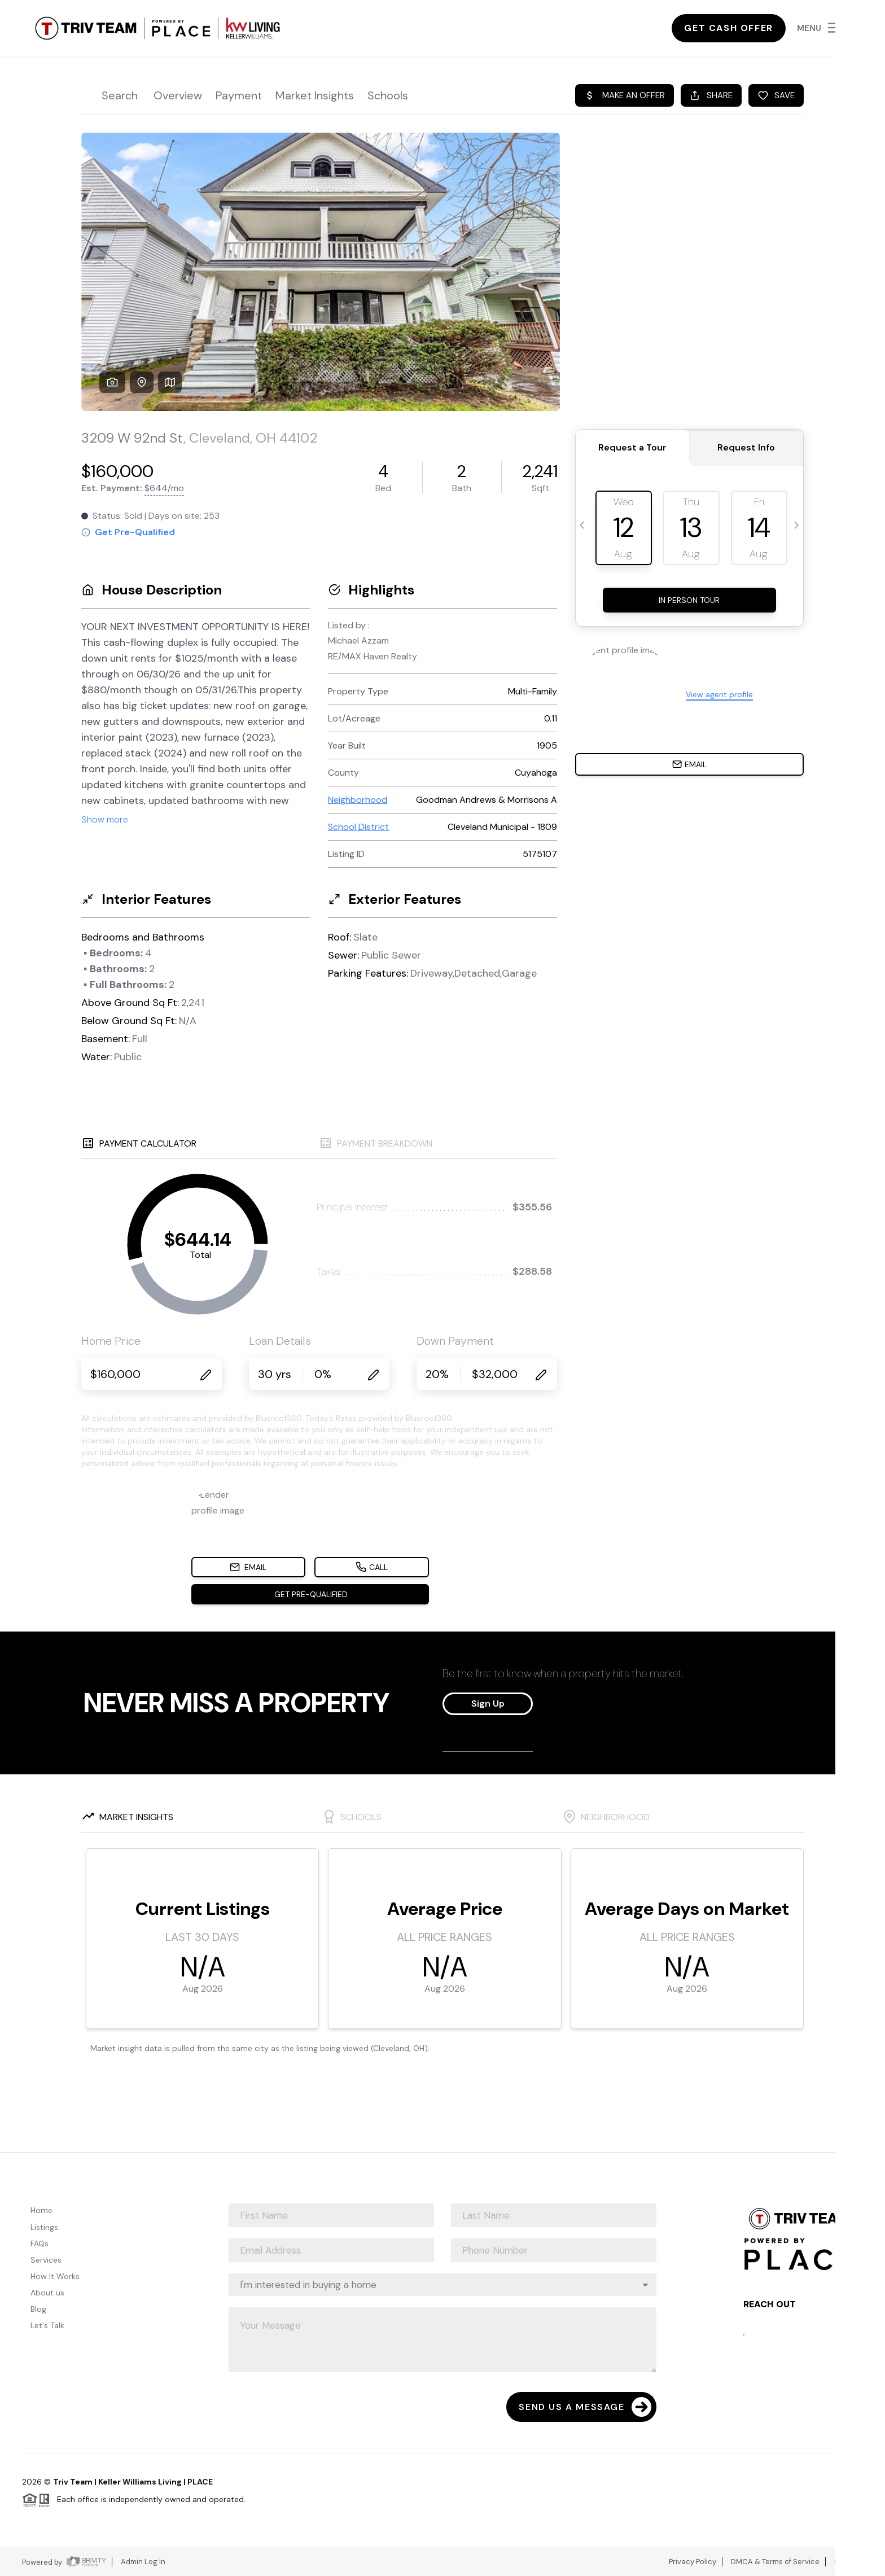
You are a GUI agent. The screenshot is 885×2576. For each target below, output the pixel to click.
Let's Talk (47, 2325)
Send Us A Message (585, 2407)
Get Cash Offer (728, 28)
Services (46, 2260)
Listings (44, 2227)
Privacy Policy (692, 2561)
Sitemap (848, 2561)
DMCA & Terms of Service (775, 2561)
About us (47, 2293)
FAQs (39, 2243)
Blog (38, 2309)
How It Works (55, 2276)
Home (41, 2210)
